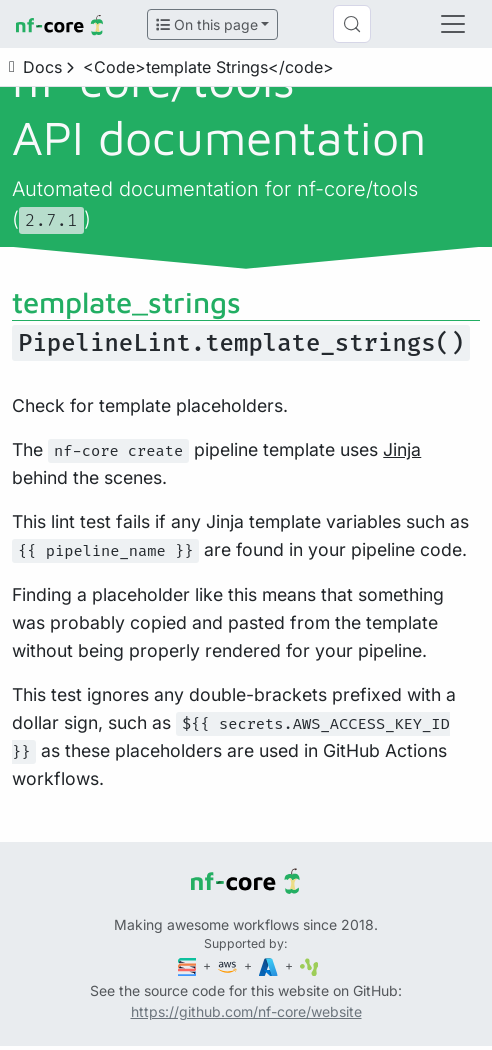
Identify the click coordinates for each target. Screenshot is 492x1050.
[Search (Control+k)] (352, 24)
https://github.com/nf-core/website (246, 1011)
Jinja (402, 449)
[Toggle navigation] (453, 24)
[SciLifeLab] (309, 965)
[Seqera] (189, 965)
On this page (207, 24)
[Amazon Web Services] (229, 965)
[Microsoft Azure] (270, 965)
